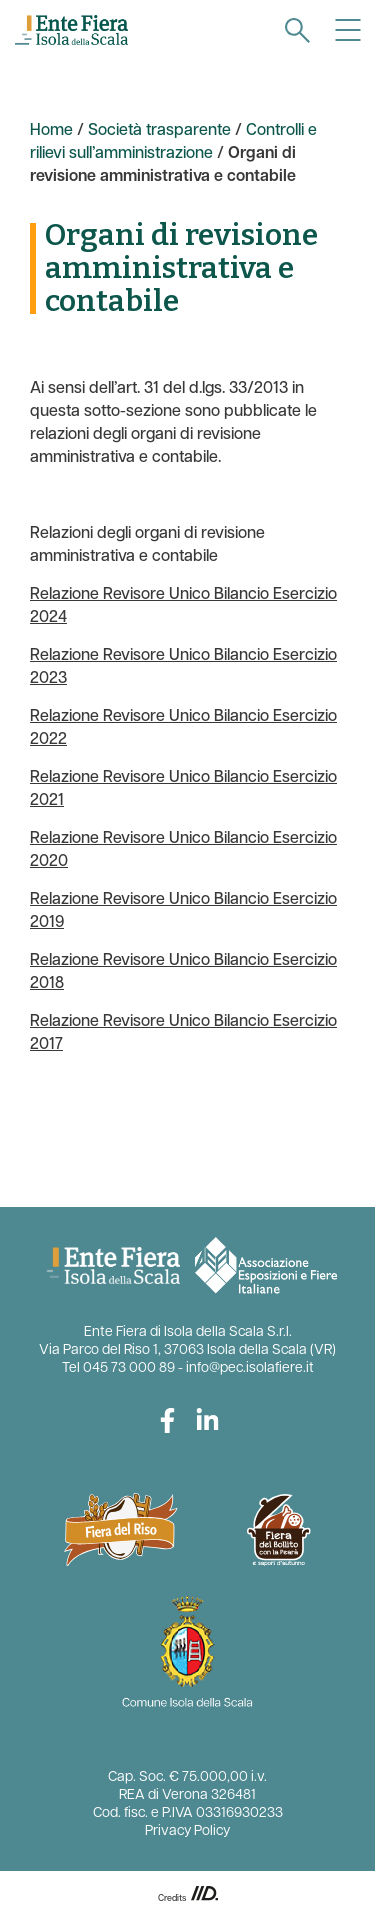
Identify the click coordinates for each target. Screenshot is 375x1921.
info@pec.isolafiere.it (250, 1368)
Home (51, 131)
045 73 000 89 (129, 1368)
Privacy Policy (187, 1831)
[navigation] (297, 30)
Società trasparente (159, 131)
